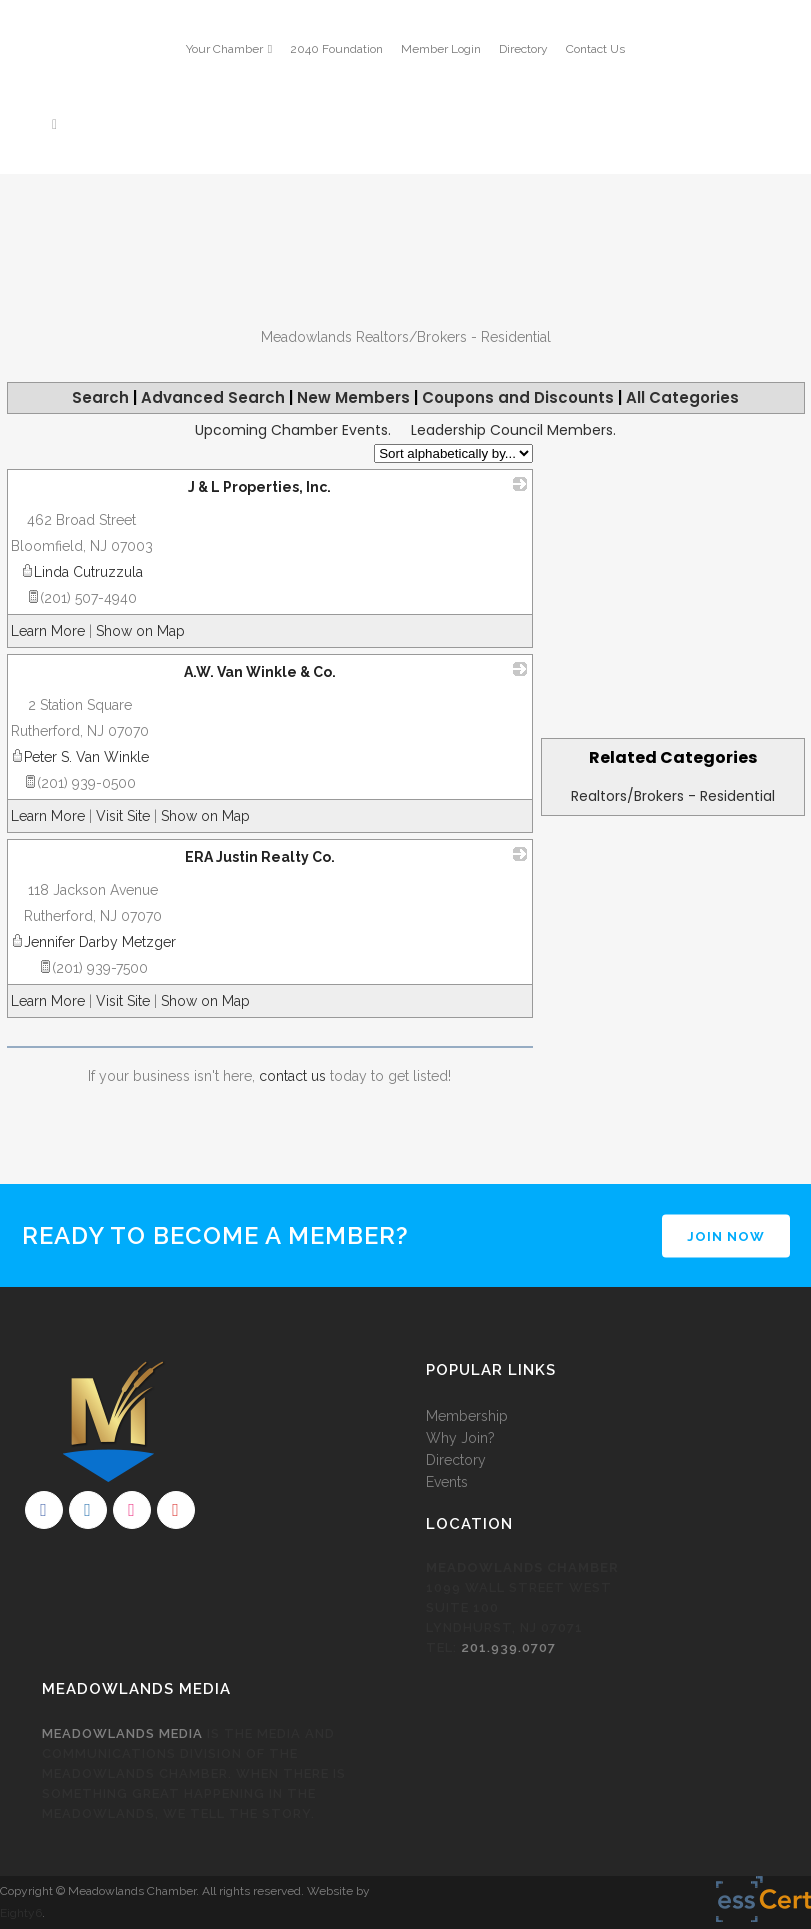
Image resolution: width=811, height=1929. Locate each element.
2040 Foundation (336, 49)
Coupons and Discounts (518, 397)
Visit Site (123, 816)
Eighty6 (21, 1913)
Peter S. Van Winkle (80, 757)
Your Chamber (224, 49)
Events (447, 1482)
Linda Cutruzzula (82, 572)
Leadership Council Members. (513, 430)
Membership (467, 1416)
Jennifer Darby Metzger (93, 942)
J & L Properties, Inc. (259, 487)
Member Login (441, 49)
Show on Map (140, 631)
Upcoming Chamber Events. (293, 430)
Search (100, 397)
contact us (292, 1076)
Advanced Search (213, 397)
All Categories (682, 397)
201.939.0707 (508, 1647)
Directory (523, 49)
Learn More (48, 631)
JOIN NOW (726, 1235)
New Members (353, 397)
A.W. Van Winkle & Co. (260, 672)
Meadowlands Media (122, 1733)
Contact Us (595, 49)
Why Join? (460, 1438)
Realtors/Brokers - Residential (673, 796)
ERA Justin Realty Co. (260, 857)
